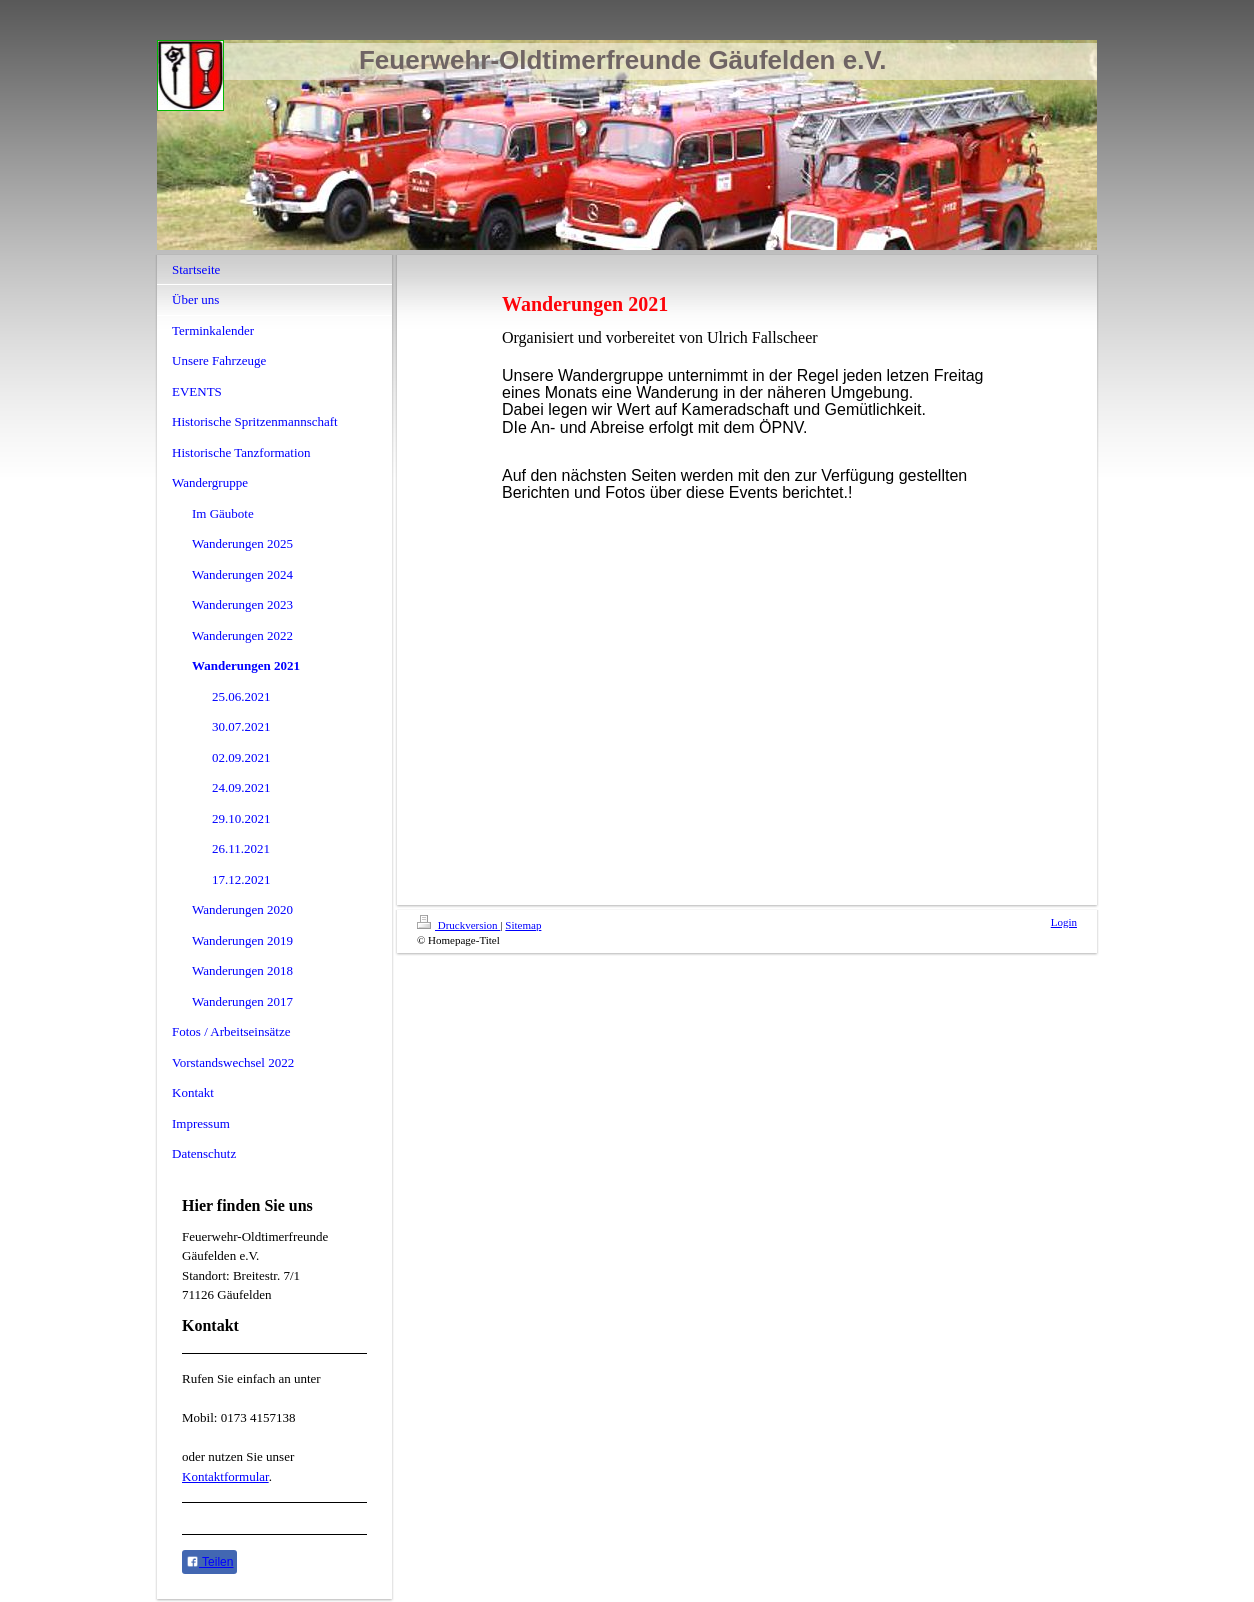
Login (1064, 922)
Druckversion (458, 925)
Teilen (209, 1562)
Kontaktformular (225, 1476)
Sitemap (523, 925)
